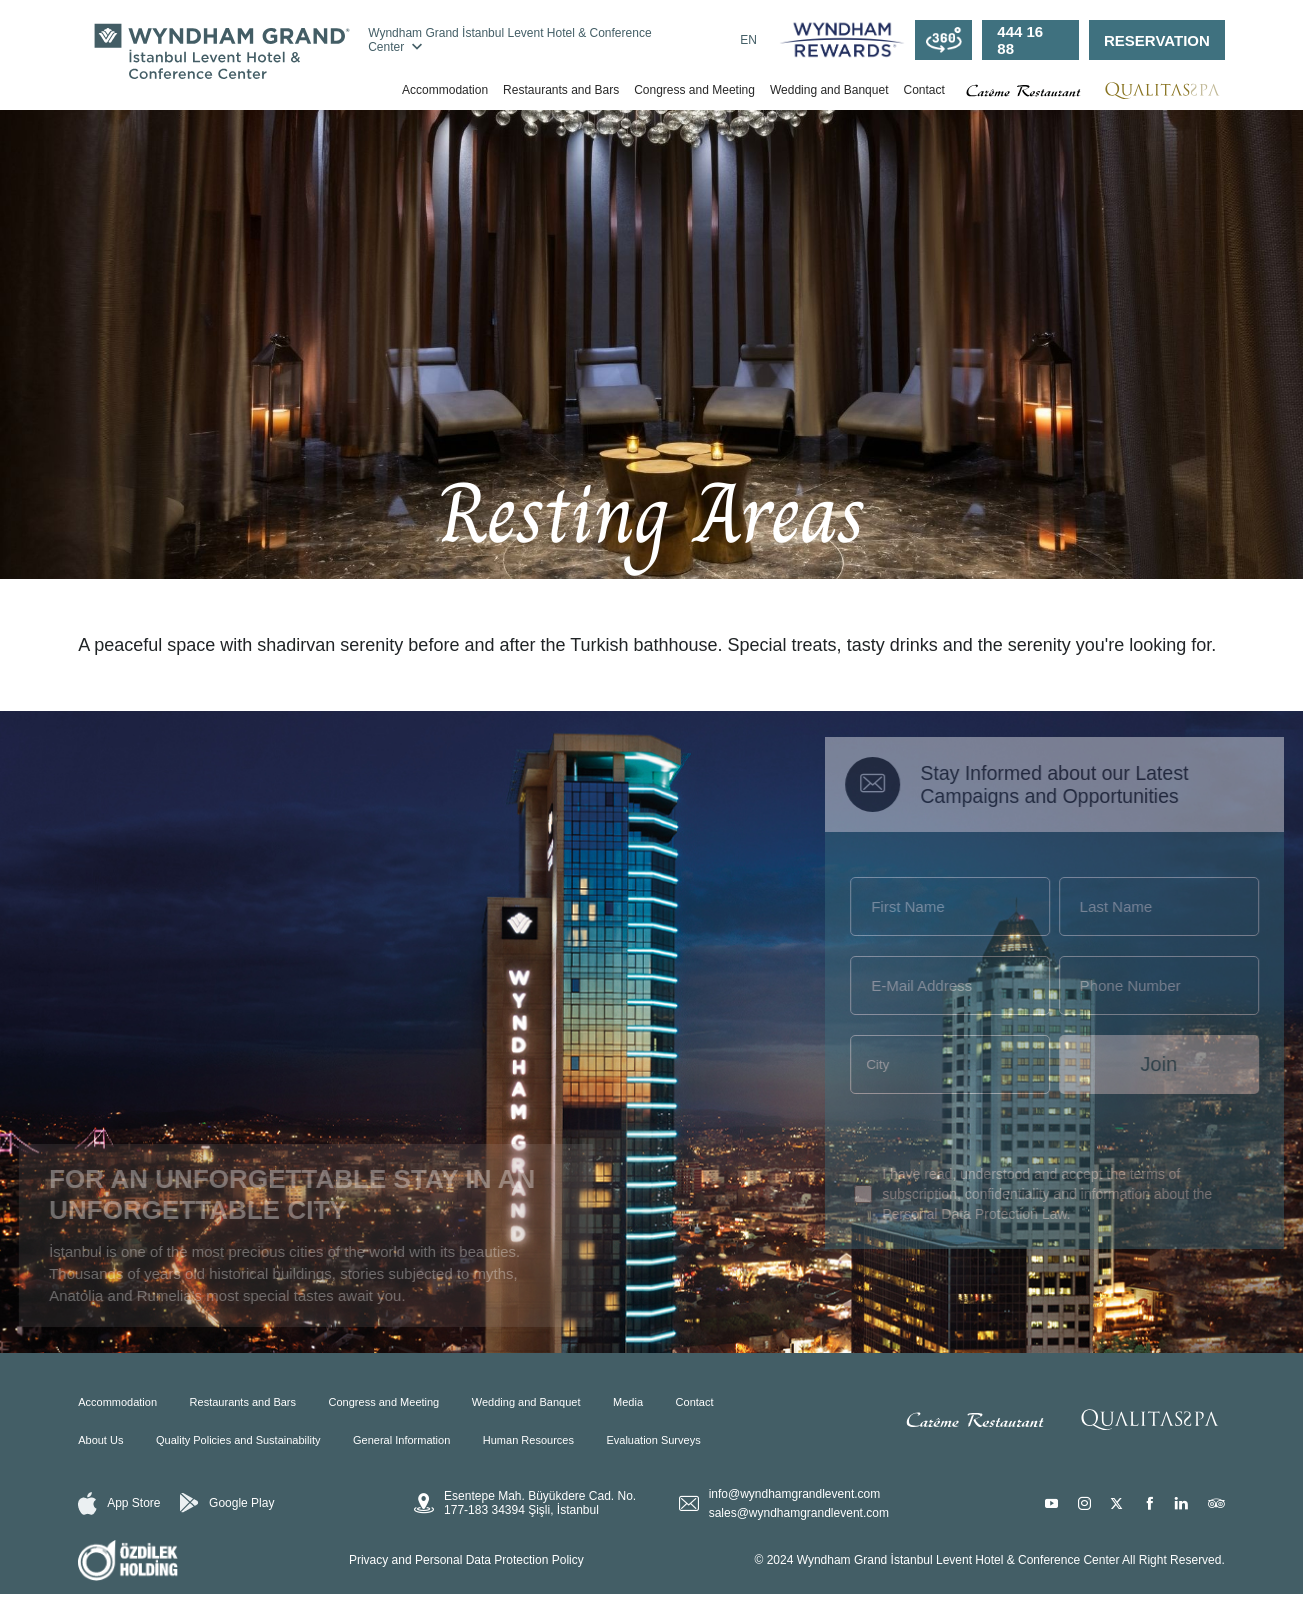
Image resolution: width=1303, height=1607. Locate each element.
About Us (100, 1440)
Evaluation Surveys (653, 1440)
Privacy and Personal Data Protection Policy (466, 1560)
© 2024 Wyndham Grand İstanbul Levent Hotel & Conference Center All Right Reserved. (989, 1560)
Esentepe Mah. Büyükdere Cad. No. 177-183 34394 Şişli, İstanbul (525, 1503)
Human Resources (528, 1440)
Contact (923, 90)
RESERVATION (1157, 40)
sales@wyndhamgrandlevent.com (799, 1513)
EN (748, 40)
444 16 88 (1020, 40)
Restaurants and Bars (561, 90)
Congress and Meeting (694, 90)
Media (628, 1402)
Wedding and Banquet (829, 90)
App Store (119, 1503)
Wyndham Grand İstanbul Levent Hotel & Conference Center (509, 40)
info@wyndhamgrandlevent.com (795, 1494)
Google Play (227, 1503)
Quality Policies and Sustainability (238, 1440)
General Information (401, 1440)
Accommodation (445, 90)
